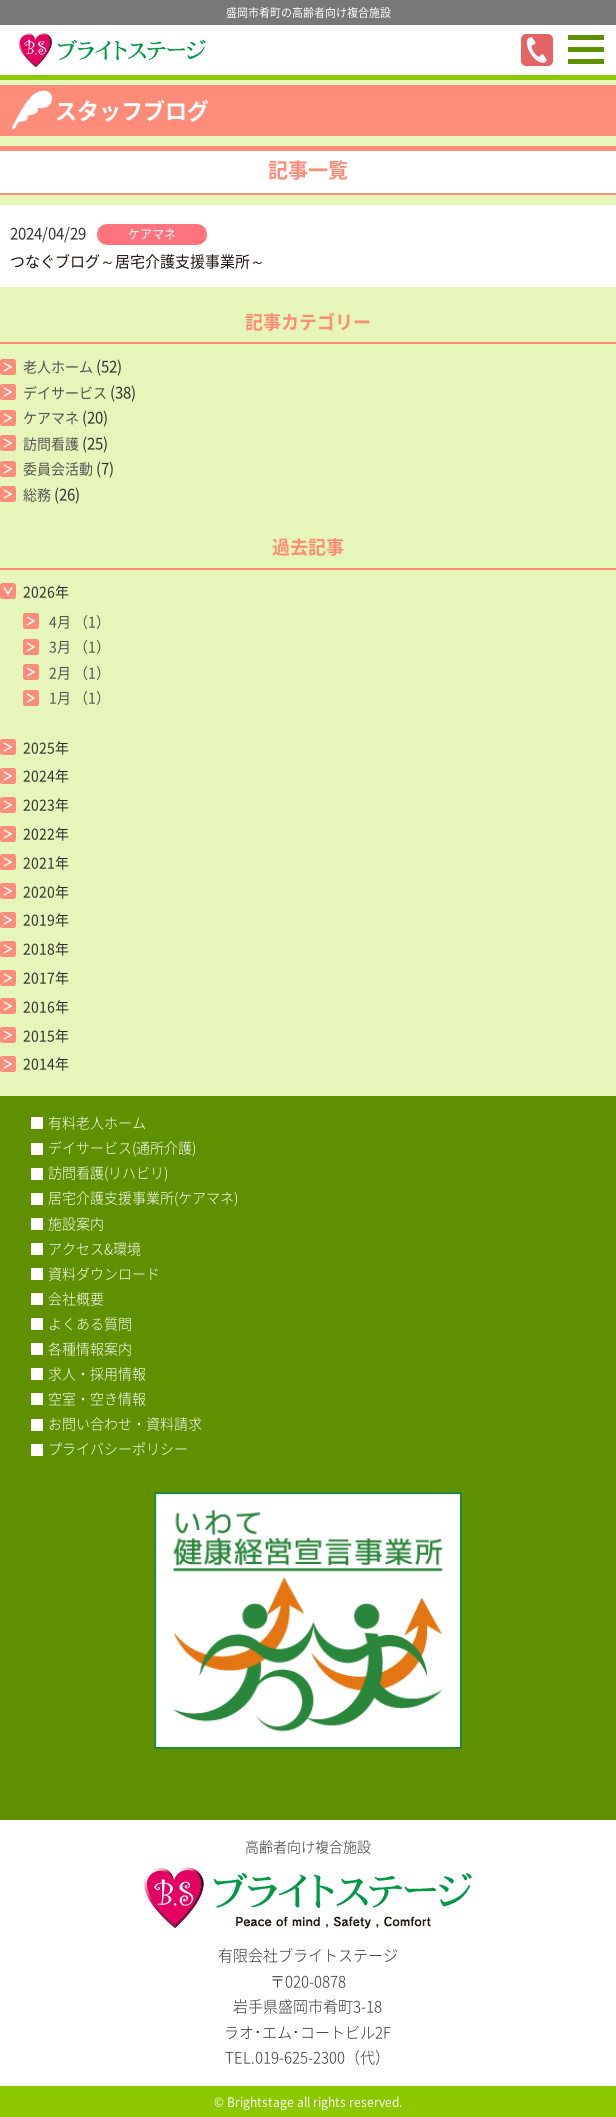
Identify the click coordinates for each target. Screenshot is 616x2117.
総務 (37, 494)
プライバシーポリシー (118, 1448)
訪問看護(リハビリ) (108, 1172)
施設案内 (76, 1223)
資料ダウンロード (104, 1273)
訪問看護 (51, 443)
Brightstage (260, 2102)
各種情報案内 (90, 1348)
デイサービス (65, 392)
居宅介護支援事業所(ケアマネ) (143, 1197)
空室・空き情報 (97, 1398)
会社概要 (76, 1298)
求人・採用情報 (97, 1373)
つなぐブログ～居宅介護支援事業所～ (137, 261)
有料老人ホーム (97, 1122)
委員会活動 (58, 468)
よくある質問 (90, 1323)
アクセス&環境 (94, 1248)
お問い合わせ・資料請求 (125, 1423)
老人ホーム (58, 366)
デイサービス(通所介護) (122, 1147)
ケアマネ (152, 234)
